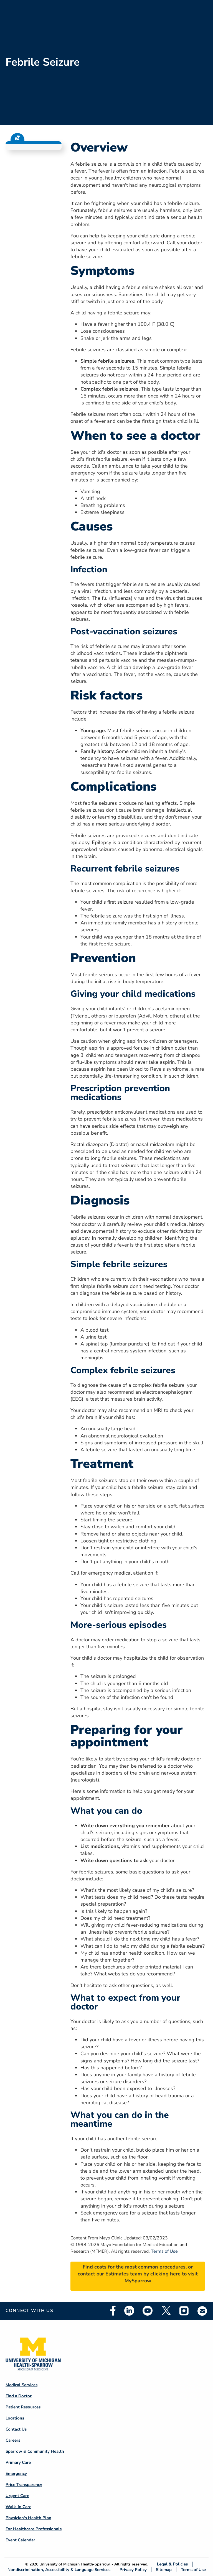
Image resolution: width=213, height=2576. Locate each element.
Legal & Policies (172, 2564)
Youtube (148, 2311)
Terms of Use (164, 2251)
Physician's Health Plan (28, 2518)
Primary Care (18, 2462)
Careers (13, 2440)
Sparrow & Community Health (35, 2451)
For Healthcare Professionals (34, 2529)
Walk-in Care (18, 2507)
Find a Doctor (19, 2396)
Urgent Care (17, 2495)
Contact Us (16, 2429)
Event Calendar (20, 2540)
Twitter (166, 2311)
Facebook (113, 2311)
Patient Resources (23, 2407)
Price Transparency (24, 2484)
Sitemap (164, 2569)
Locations (15, 2418)
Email (202, 2310)
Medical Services (21, 2385)
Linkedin (129, 2311)
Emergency (16, 2473)
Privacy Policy (133, 2569)
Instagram (184, 2311)
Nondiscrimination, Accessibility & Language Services (58, 2569)
